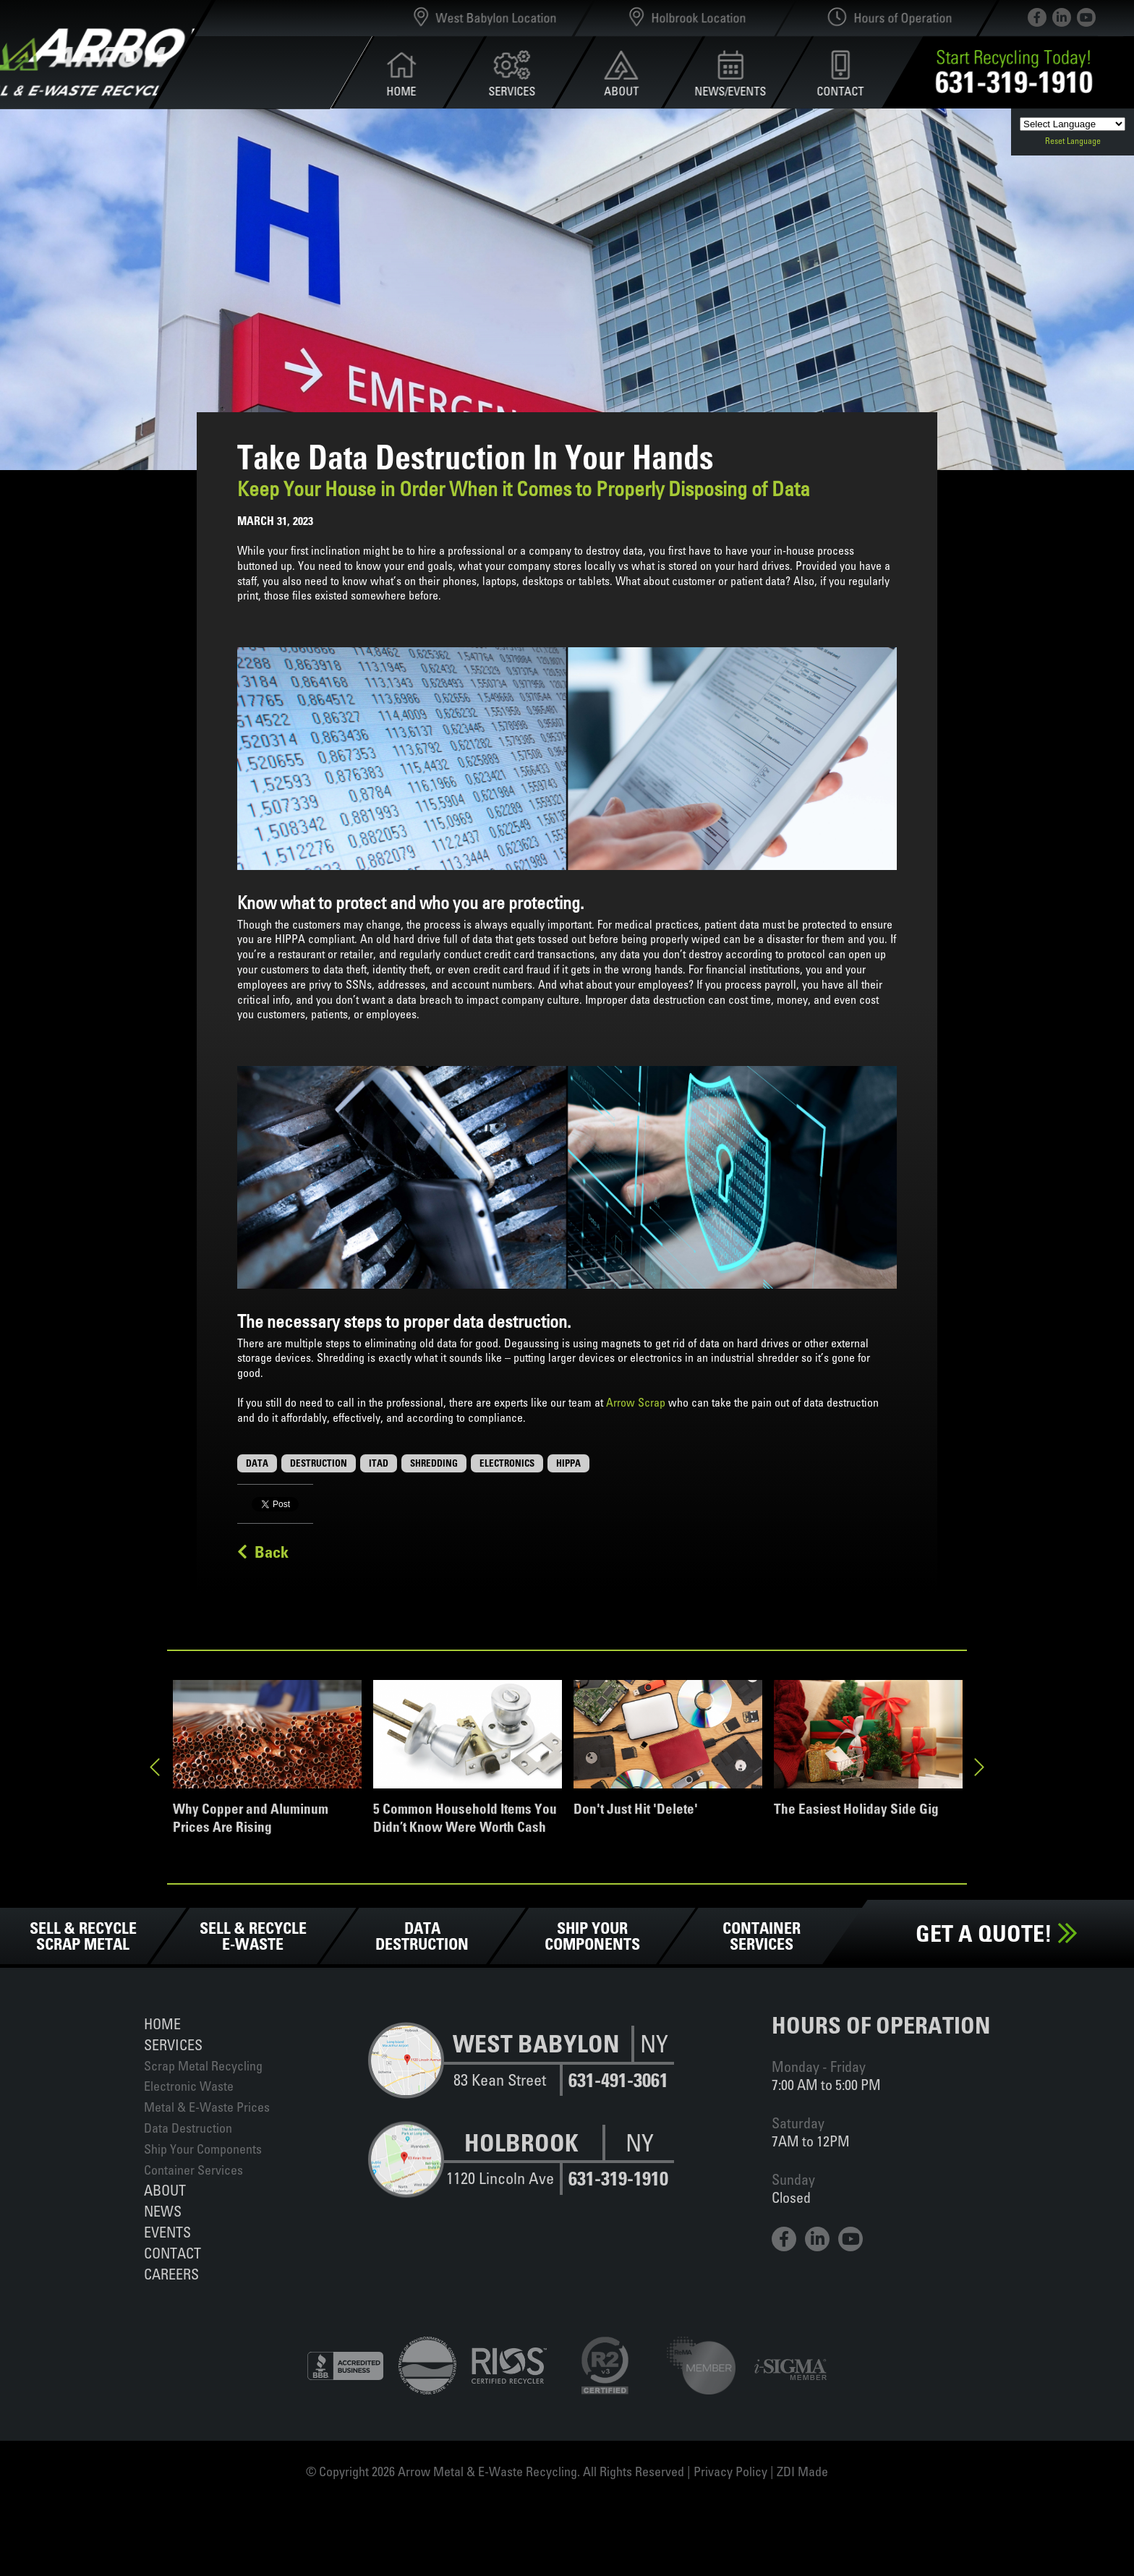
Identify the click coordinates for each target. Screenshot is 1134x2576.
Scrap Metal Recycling (203, 2065)
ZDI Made (802, 2471)
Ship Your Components (203, 2149)
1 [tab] (502, 1894)
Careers (171, 2274)
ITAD (378, 1463)
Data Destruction (188, 2128)
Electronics (506, 1463)
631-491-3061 (618, 2080)
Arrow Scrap (635, 1402)
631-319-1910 (1015, 81)
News (163, 2211)
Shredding (434, 1463)
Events (167, 2232)
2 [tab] (523, 1894)
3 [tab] (545, 1894)
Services (173, 2045)
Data (257, 1463)
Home (162, 2024)
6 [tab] (610, 1894)
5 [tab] (588, 1894)
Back (263, 1552)
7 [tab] (632, 1894)
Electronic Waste (189, 2086)
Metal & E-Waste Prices (207, 2107)
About (165, 2190)
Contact (172, 2253)
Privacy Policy (730, 2471)
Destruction (318, 1463)
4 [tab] (567, 1894)
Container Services (193, 2170)
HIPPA (568, 1463)
